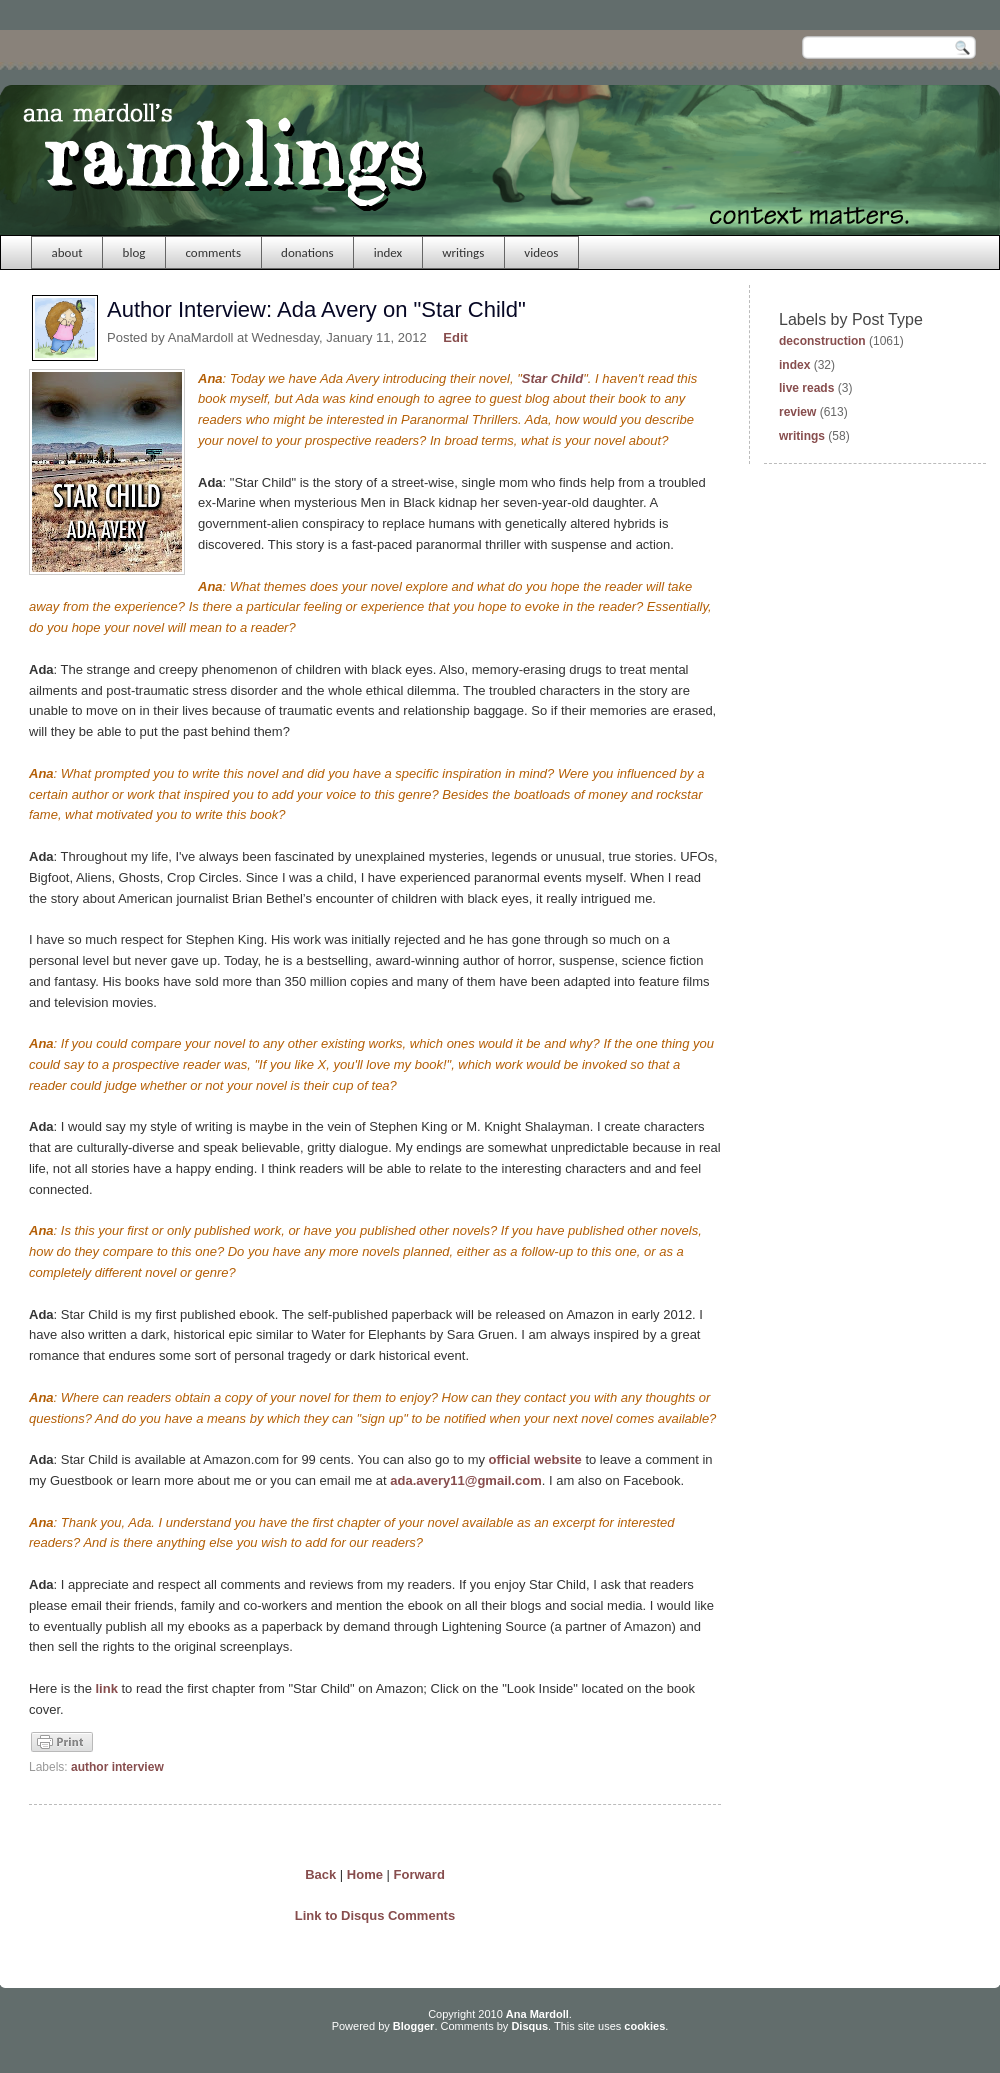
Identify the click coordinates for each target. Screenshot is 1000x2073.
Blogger (414, 2026)
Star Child (552, 378)
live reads (806, 388)
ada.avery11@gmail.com (465, 1480)
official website (535, 1459)
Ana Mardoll (537, 2014)
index (388, 252)
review (797, 412)
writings (463, 252)
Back (320, 1874)
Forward (419, 1874)
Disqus (529, 2026)
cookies (644, 2026)
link (106, 1688)
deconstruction (822, 341)
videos (541, 252)
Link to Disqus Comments (375, 1915)
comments (213, 252)
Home (365, 1874)
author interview (117, 1767)
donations (307, 252)
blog (134, 252)
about (67, 252)
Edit (455, 337)
